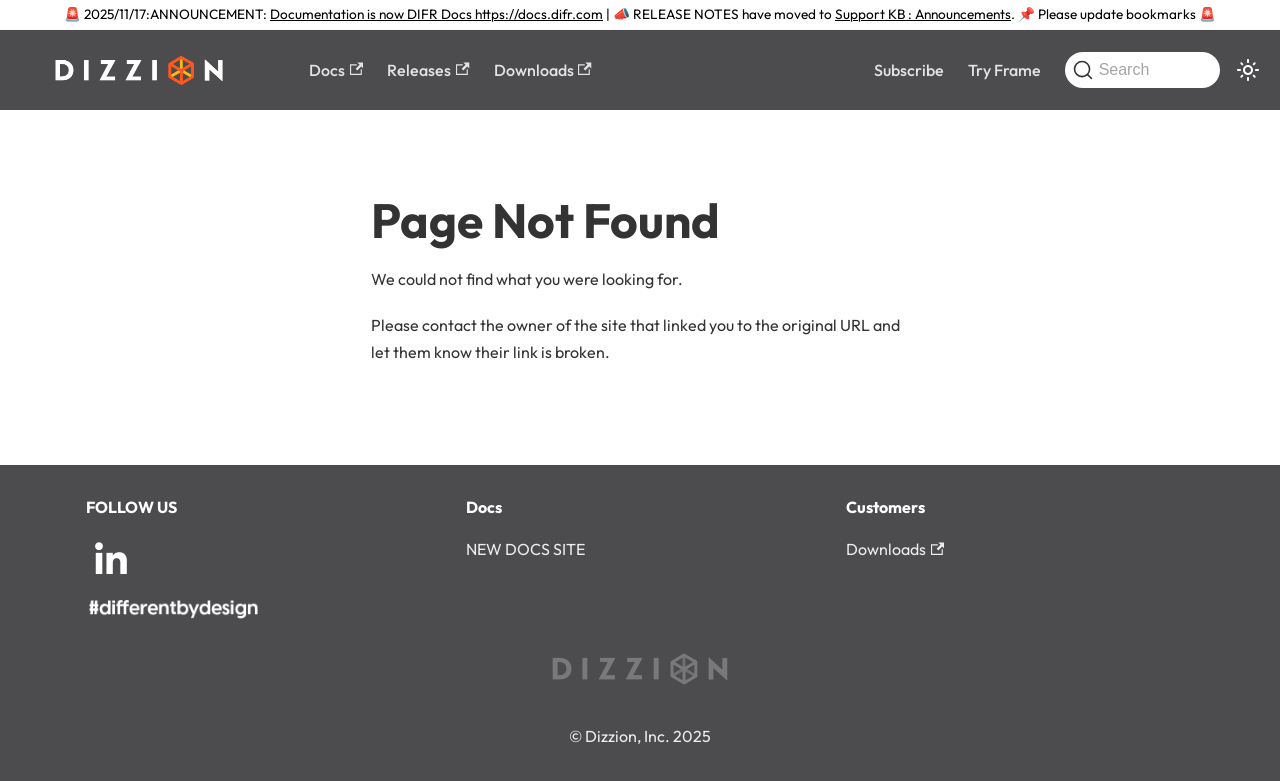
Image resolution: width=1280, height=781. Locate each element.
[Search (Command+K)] (1142, 70)
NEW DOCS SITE (525, 549)
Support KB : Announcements (923, 14)
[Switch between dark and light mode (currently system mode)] (1248, 70)
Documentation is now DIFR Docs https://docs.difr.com (436, 14)
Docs (336, 70)
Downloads (543, 70)
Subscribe (909, 70)
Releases (428, 70)
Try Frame (1004, 70)
